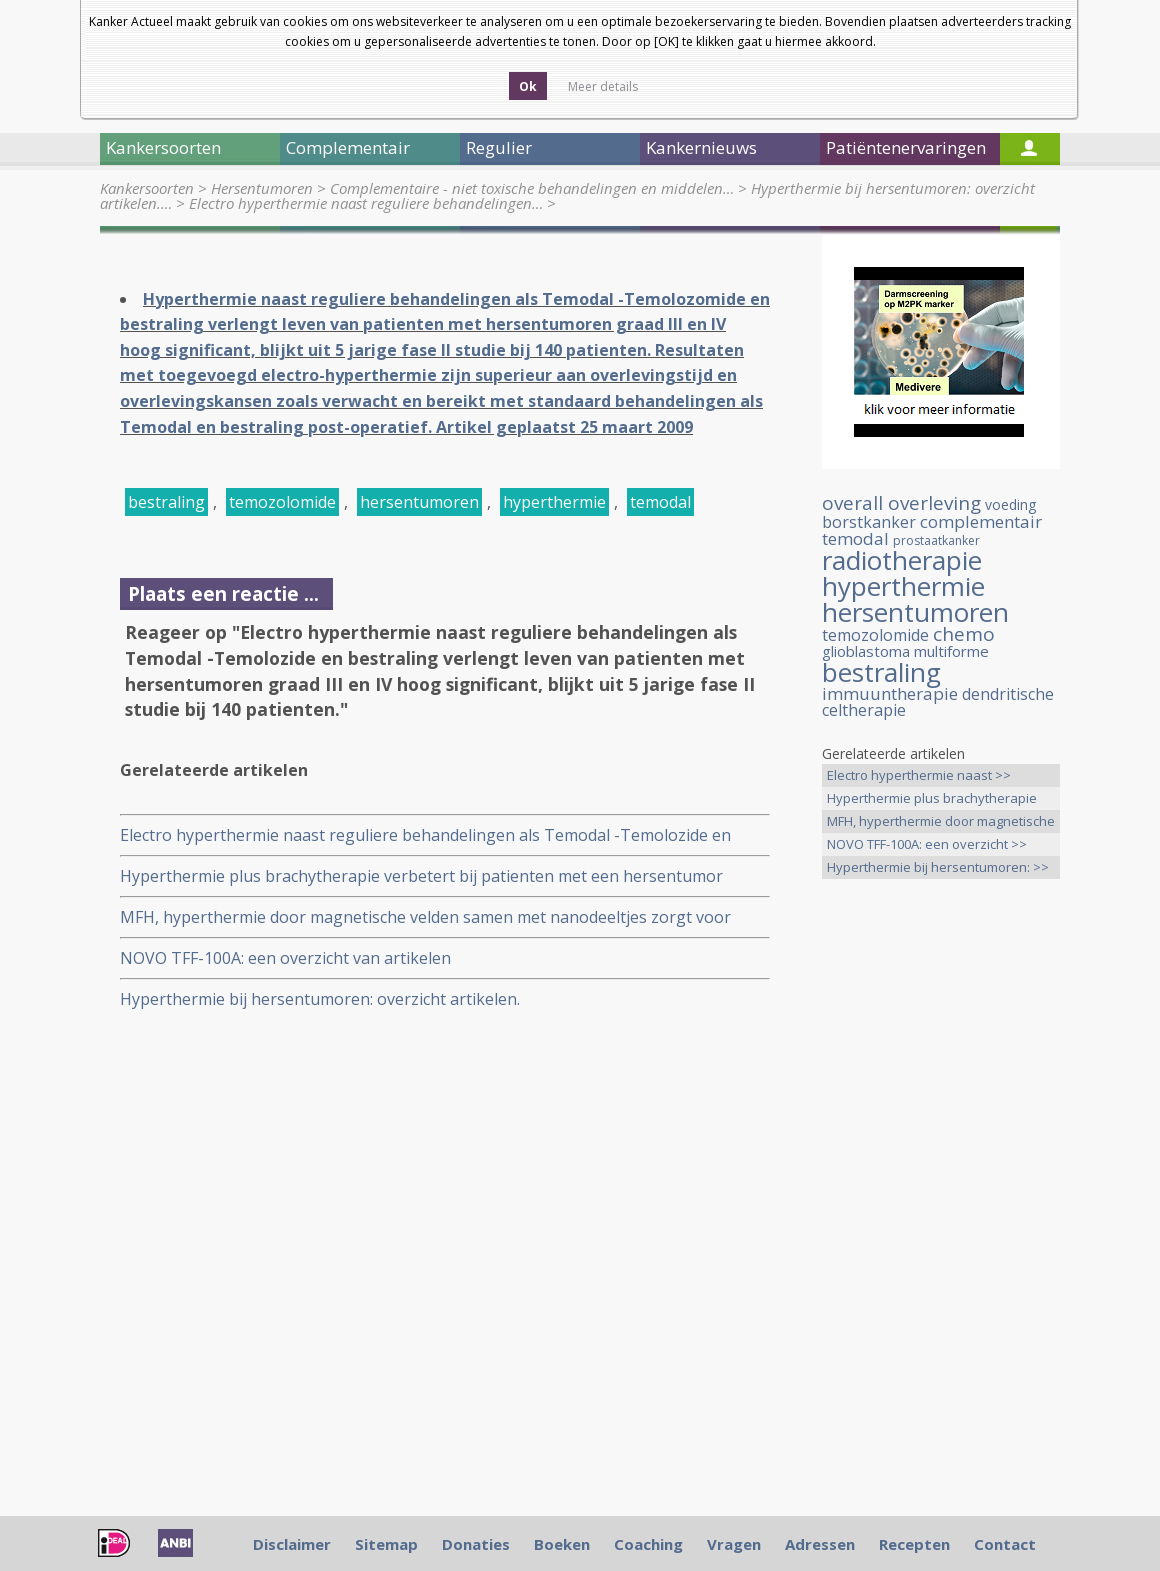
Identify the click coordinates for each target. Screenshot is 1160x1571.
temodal (660, 502)
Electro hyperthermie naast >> (919, 775)
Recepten (914, 1544)
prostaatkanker (936, 540)
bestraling (166, 502)
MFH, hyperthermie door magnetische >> (941, 822)
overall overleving (901, 503)
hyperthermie (554, 502)
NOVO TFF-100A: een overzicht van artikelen (285, 958)
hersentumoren (419, 502)
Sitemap (386, 1544)
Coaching (648, 1544)
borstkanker (869, 522)
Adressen (820, 1544)
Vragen (734, 1544)
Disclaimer (292, 1544)
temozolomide (282, 502)
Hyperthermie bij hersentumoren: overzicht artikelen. (320, 999)
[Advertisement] (941, 1209)
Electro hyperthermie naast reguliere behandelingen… (366, 203)
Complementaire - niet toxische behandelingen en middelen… (532, 188)
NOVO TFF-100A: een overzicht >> (927, 844)
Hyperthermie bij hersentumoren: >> (938, 867)
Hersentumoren (262, 188)
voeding (1010, 504)
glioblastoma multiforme (905, 651)
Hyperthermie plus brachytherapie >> (932, 799)
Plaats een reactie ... (223, 593)
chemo (964, 634)
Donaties (476, 1544)
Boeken (562, 1544)
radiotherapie (902, 560)
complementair (981, 521)
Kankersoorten (147, 188)
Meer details (603, 86)
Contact (1005, 1544)
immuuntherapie (890, 693)
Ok (528, 86)
